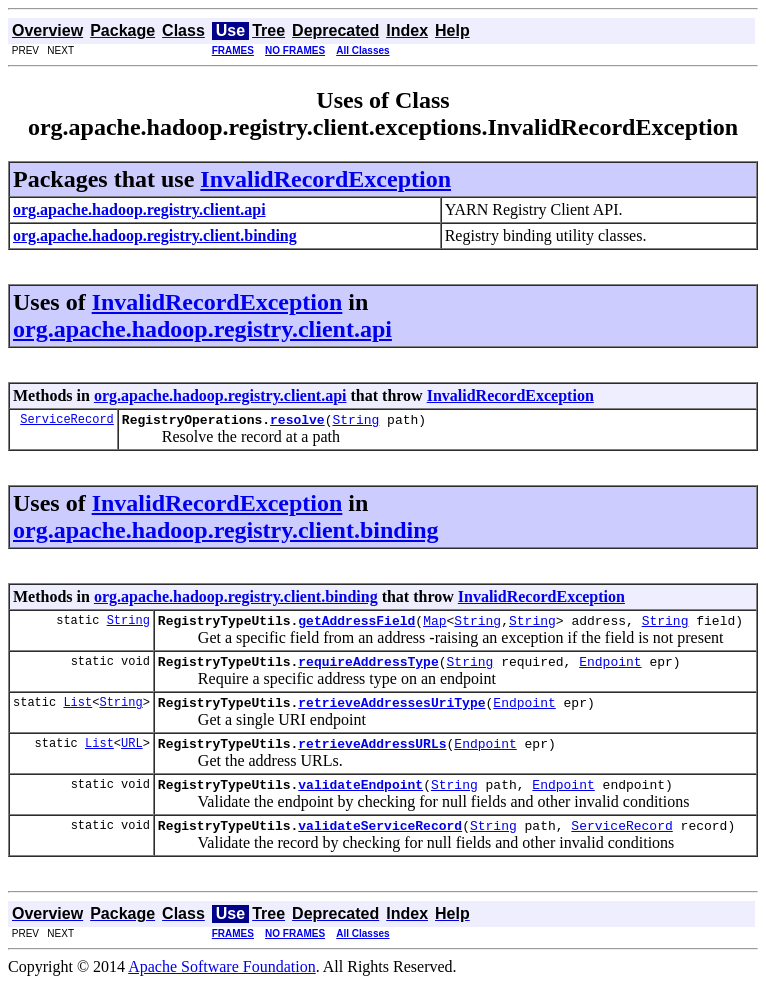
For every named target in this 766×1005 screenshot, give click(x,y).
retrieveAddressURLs (372, 758)
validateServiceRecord (380, 846)
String (355, 422)
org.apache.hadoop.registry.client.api (202, 329)
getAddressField (356, 626)
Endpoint (610, 670)
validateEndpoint (360, 802)
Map (434, 626)
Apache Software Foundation (222, 987)
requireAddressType (368, 670)
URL (132, 757)
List (77, 713)
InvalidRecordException (325, 179)
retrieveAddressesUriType (391, 714)
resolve (297, 422)
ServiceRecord (67, 421)
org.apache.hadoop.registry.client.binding (226, 533)
